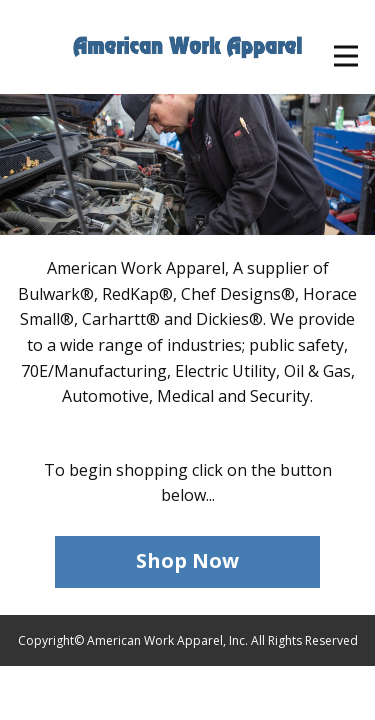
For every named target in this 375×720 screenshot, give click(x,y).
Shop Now (187, 560)
